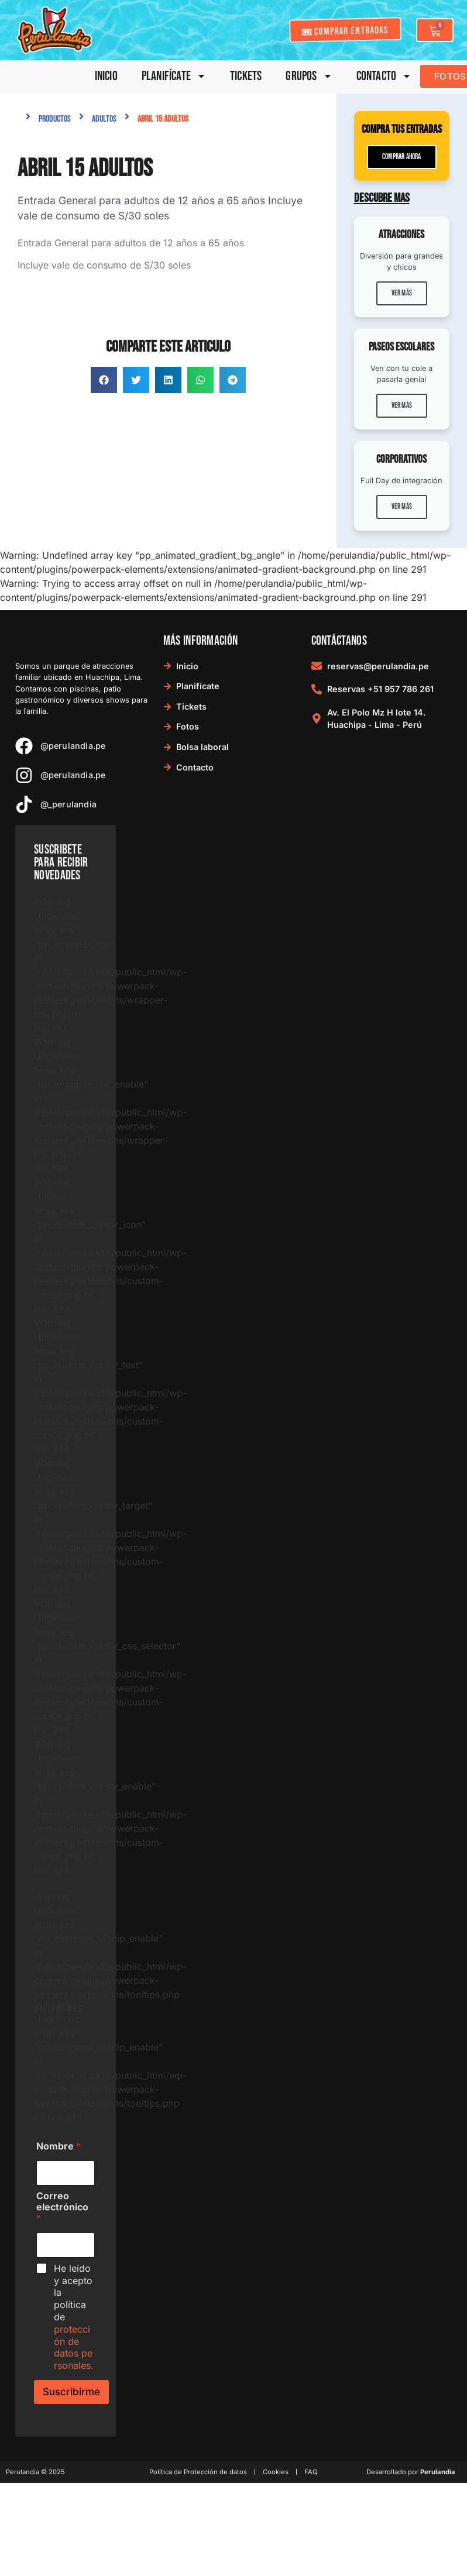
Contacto (384, 76)
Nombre (58, 2146)
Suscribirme (71, 2392)
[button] (104, 380)
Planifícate (174, 76)
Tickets (246, 76)
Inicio (106, 76)
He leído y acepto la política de (74, 2316)
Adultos (104, 119)
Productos (55, 119)
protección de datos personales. (74, 2347)
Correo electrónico (62, 2207)
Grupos (309, 76)
